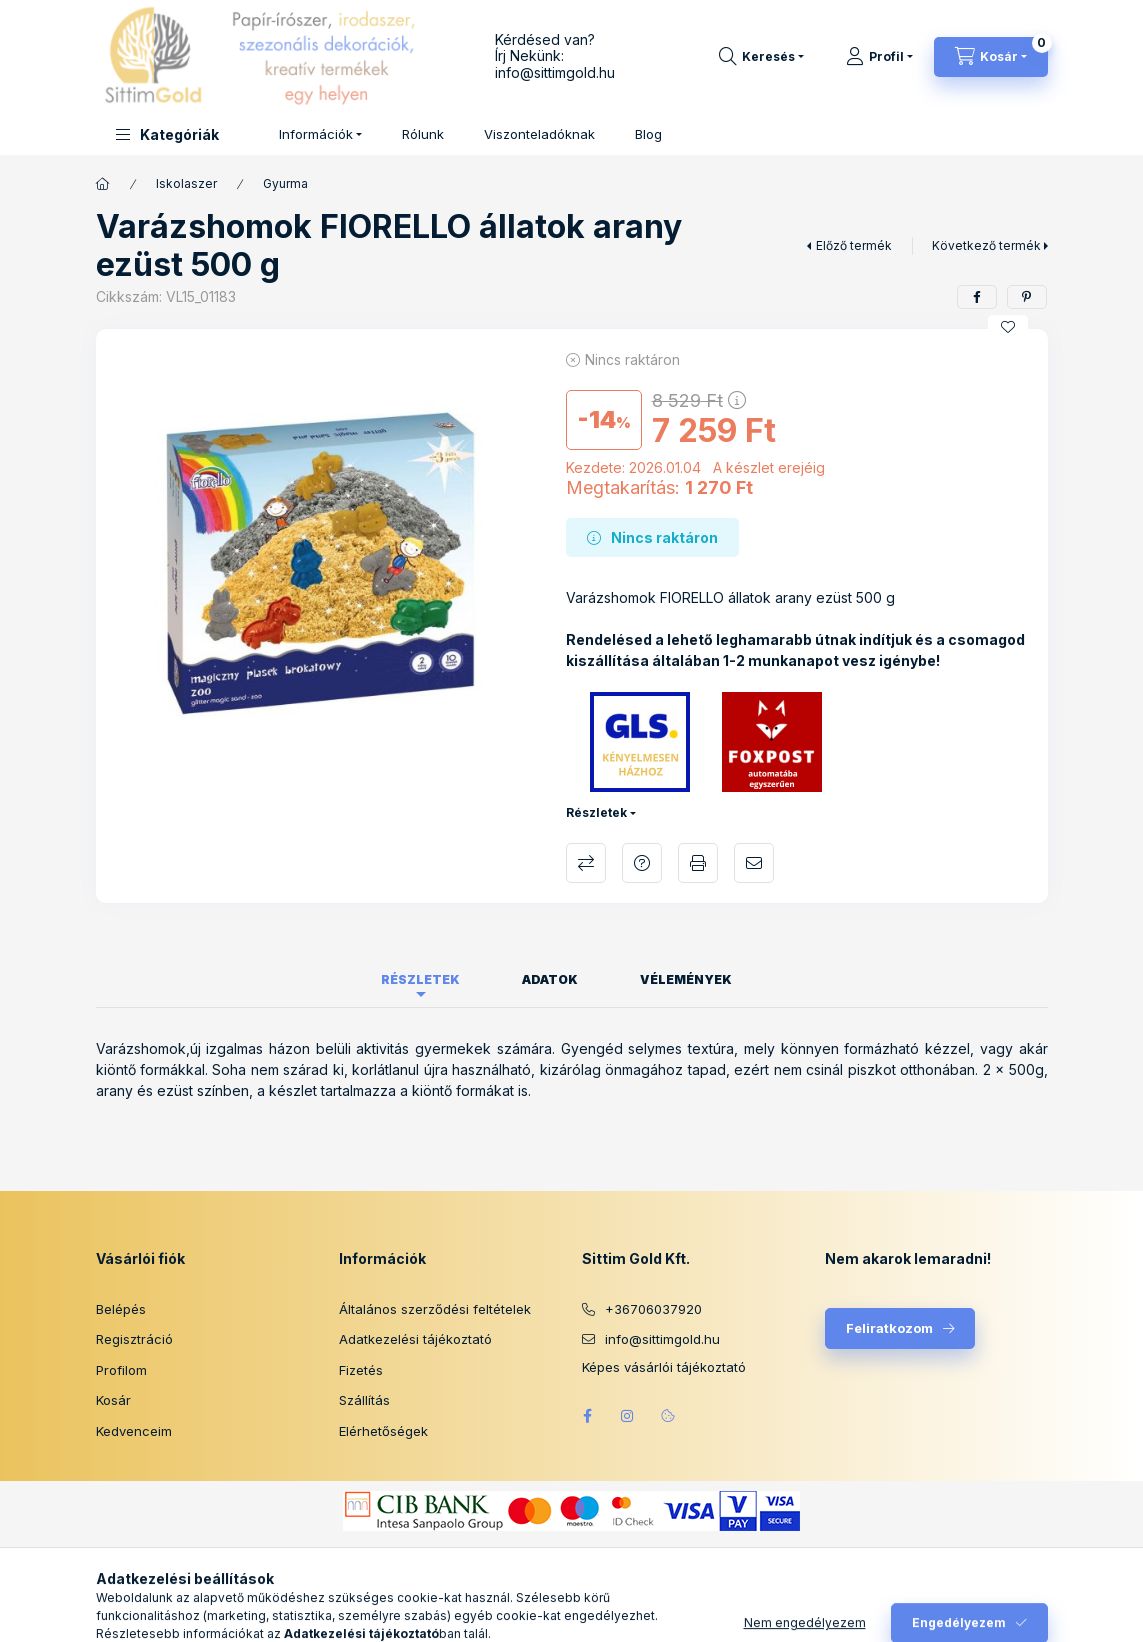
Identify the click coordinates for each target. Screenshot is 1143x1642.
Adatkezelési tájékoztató (415, 1339)
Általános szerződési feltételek (435, 1309)
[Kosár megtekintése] (991, 57)
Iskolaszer (186, 183)
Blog (648, 134)
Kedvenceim (134, 1431)
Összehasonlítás (586, 863)
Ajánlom (754, 863)
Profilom (121, 1370)
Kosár (113, 1400)
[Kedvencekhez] (1008, 327)
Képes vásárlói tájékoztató (664, 1367)
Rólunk (423, 134)
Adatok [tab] (550, 979)
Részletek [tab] (420, 979)
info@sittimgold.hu (555, 72)
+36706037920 (653, 1309)
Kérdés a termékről (642, 863)
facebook (588, 1416)
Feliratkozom (889, 1328)
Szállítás (364, 1400)
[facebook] (977, 297)
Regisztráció (134, 1339)
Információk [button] (316, 134)
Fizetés (361, 1370)
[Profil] (879, 57)
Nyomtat (698, 863)
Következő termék (986, 245)
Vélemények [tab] (686, 979)
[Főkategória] (103, 184)
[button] (167, 134)
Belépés (121, 1309)
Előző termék (854, 245)
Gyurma (285, 183)
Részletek (596, 812)
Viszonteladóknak (539, 134)
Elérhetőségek (383, 1431)
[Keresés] (761, 57)
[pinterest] (1027, 297)
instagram (628, 1416)
